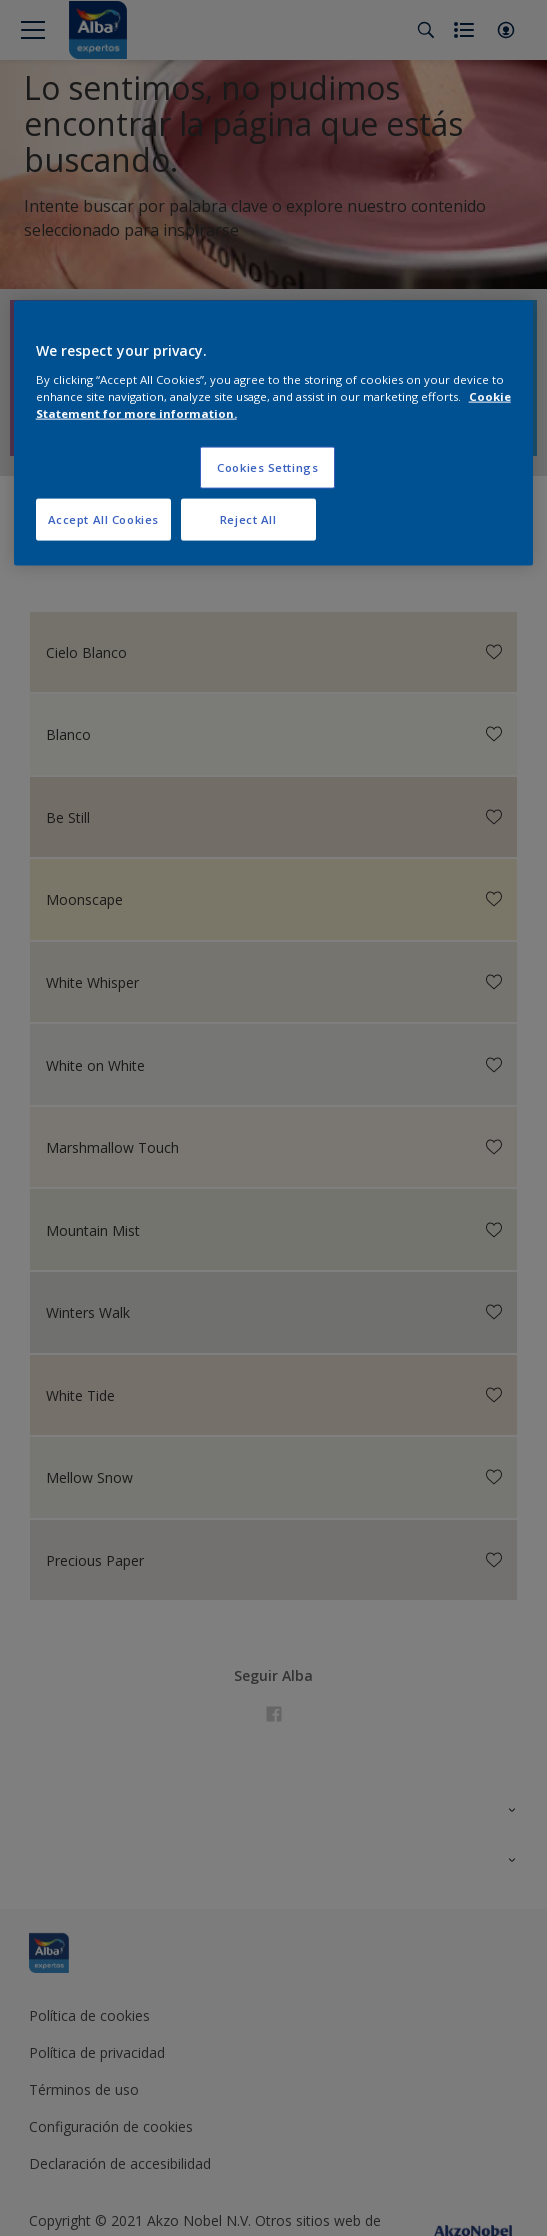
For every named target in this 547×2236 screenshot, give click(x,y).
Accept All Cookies (103, 519)
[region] (274, 433)
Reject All (248, 519)
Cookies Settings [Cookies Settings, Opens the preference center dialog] (267, 467)
